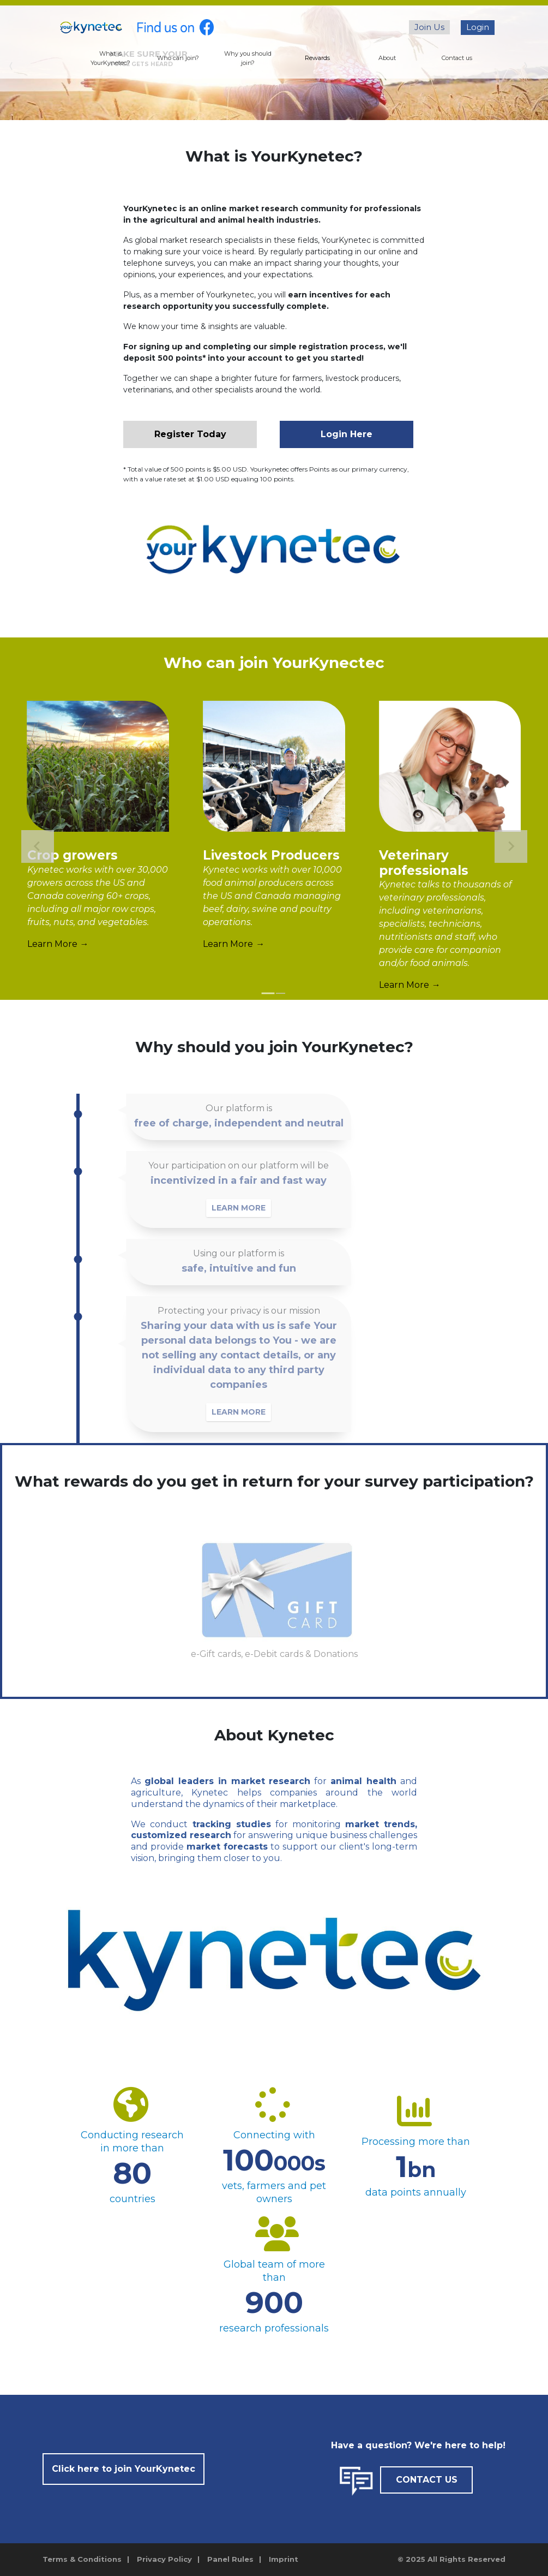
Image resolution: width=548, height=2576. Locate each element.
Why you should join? (248, 58)
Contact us (457, 58)
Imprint (283, 2559)
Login (477, 27)
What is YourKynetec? (110, 58)
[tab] (267, 993)
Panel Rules (230, 2559)
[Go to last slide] (37, 846)
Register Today (190, 434)
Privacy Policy (164, 2559)
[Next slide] (511, 846)
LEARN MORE (247, 1208)
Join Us (429, 27)
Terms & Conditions (82, 2559)
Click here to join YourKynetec (123, 2469)
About (387, 58)
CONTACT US (426, 2479)
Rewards (317, 58)
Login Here (346, 434)
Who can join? (178, 58)
